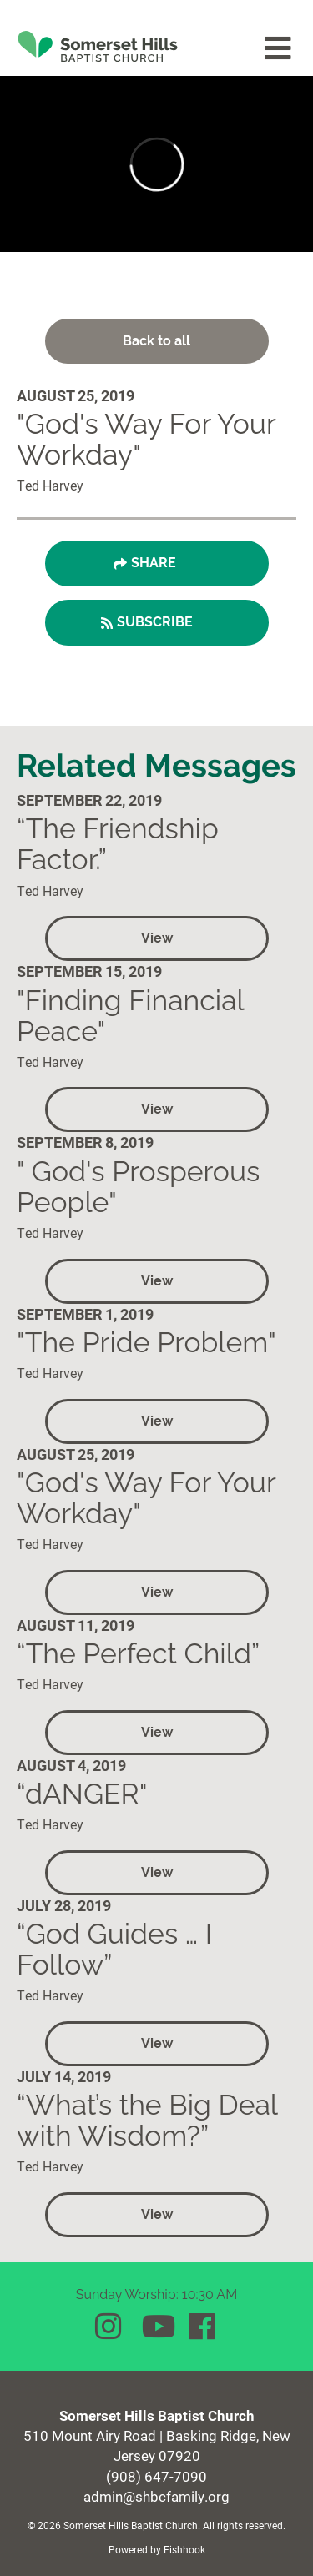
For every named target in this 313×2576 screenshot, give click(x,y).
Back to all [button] (156, 341)
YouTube (157, 2326)
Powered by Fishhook (157, 2549)
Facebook (204, 2326)
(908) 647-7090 (156, 2476)
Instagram (110, 2326)
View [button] (157, 938)
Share (153, 563)
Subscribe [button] (155, 622)
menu (279, 48)
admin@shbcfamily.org (156, 2496)
